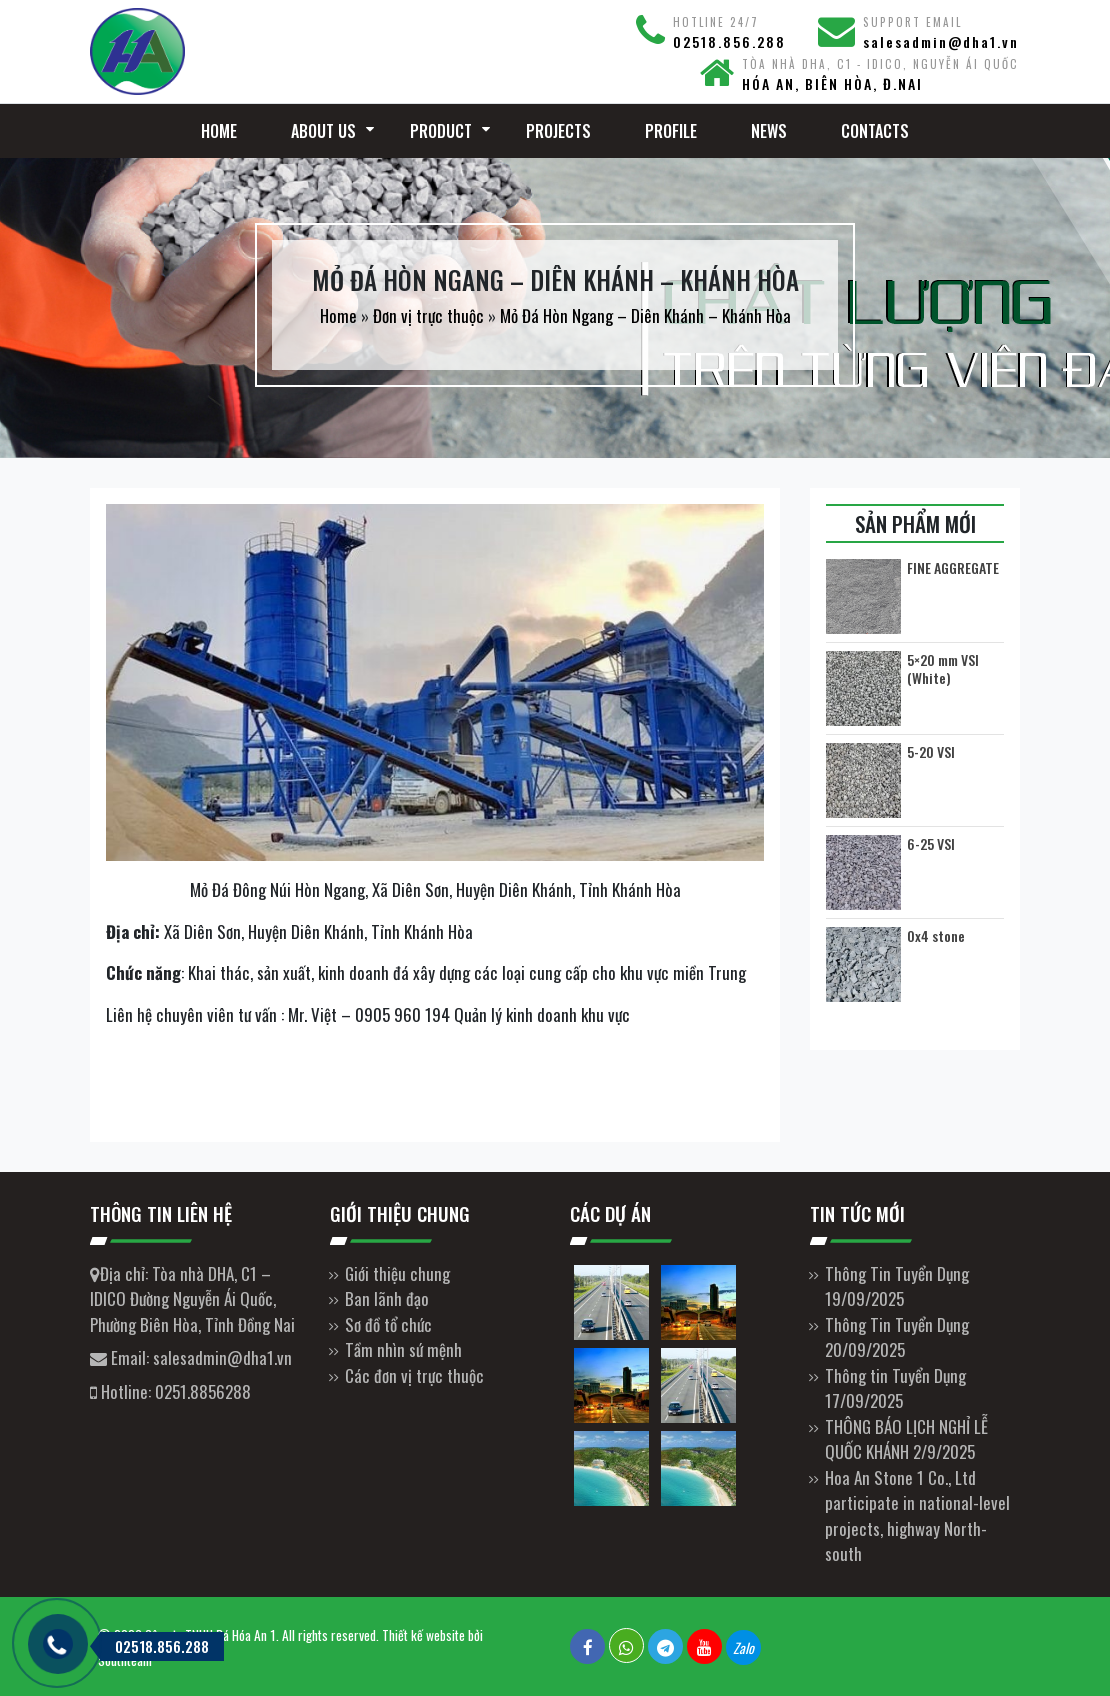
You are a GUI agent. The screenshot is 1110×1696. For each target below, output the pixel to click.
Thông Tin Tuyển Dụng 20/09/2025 (897, 1337)
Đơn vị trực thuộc (428, 315)
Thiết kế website (423, 1635)
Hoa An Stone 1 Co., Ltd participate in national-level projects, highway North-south (917, 1516)
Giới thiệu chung (397, 1273)
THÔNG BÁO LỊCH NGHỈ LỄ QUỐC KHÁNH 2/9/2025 (906, 1439)
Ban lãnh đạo (387, 1298)
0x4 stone (936, 936)
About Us (323, 131)
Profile (671, 131)
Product (441, 131)
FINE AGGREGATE (953, 568)
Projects (558, 131)
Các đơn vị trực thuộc (414, 1375)
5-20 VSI (931, 752)
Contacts (875, 131)
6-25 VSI (931, 844)
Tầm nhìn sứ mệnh (403, 1349)
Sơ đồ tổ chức (388, 1324)
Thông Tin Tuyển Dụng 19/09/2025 (897, 1286)
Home (219, 131)
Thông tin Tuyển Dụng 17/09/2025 (895, 1388)
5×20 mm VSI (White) (943, 669)
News (769, 131)
